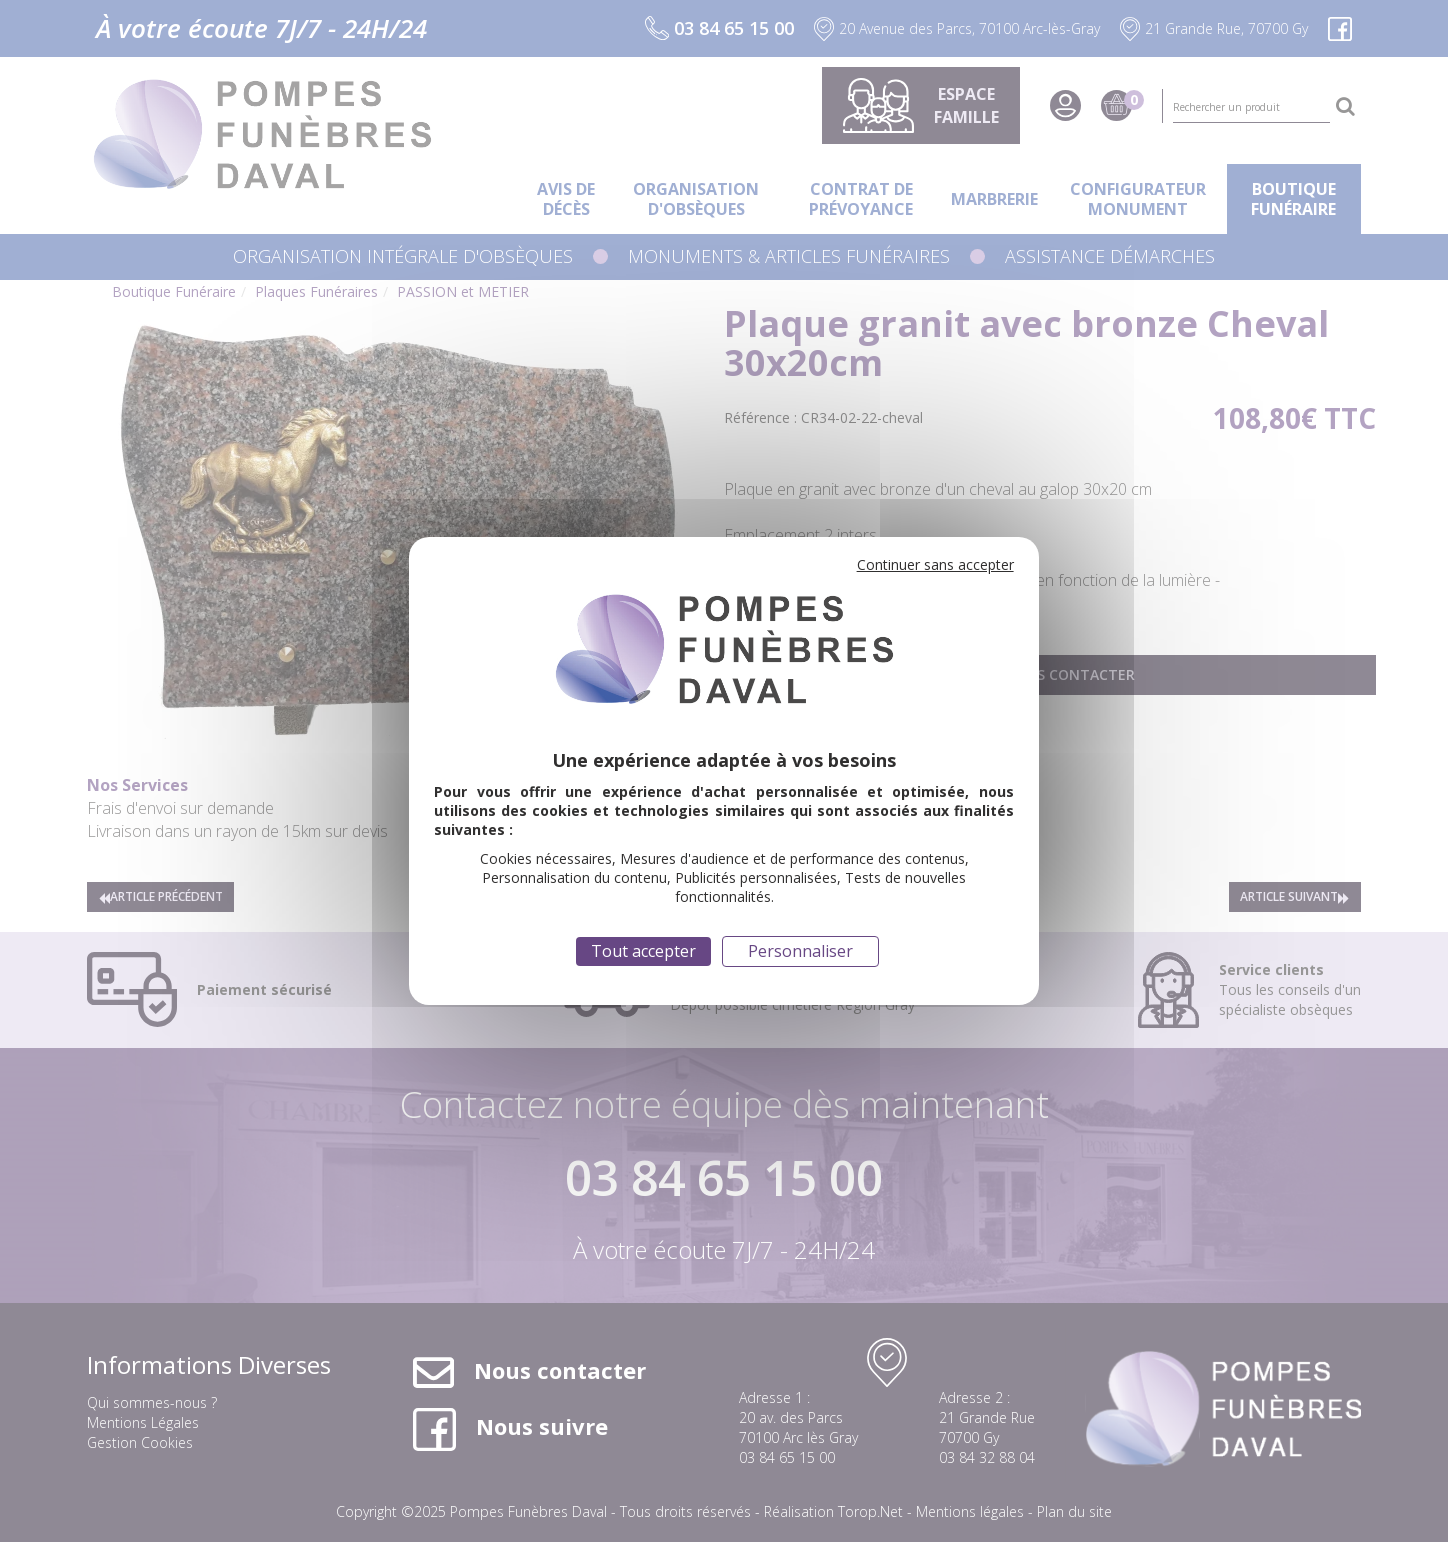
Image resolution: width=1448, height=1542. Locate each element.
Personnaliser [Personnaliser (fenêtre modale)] (800, 951)
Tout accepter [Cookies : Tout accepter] (643, 951)
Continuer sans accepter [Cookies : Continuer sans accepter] (935, 564)
